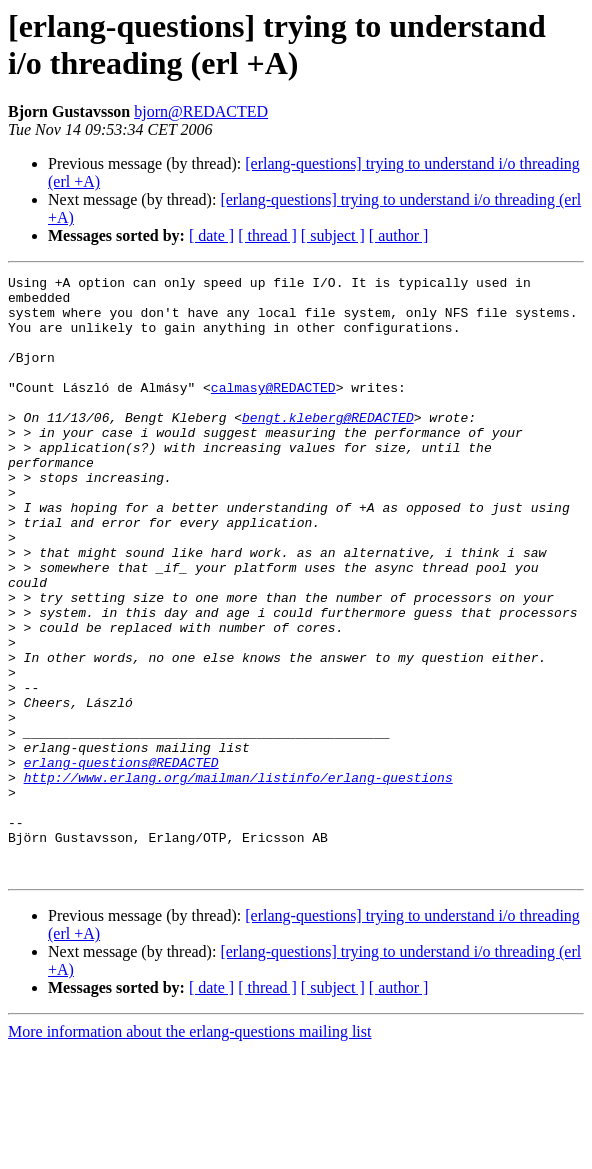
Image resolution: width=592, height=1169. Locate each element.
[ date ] (211, 235)
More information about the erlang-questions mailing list (189, 1151)
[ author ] (399, 235)
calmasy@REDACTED (273, 411)
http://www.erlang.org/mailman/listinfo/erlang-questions (238, 879)
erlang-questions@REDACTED (121, 861)
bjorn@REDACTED (201, 111)
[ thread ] (267, 235)
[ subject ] (333, 235)
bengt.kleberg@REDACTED (328, 447)
